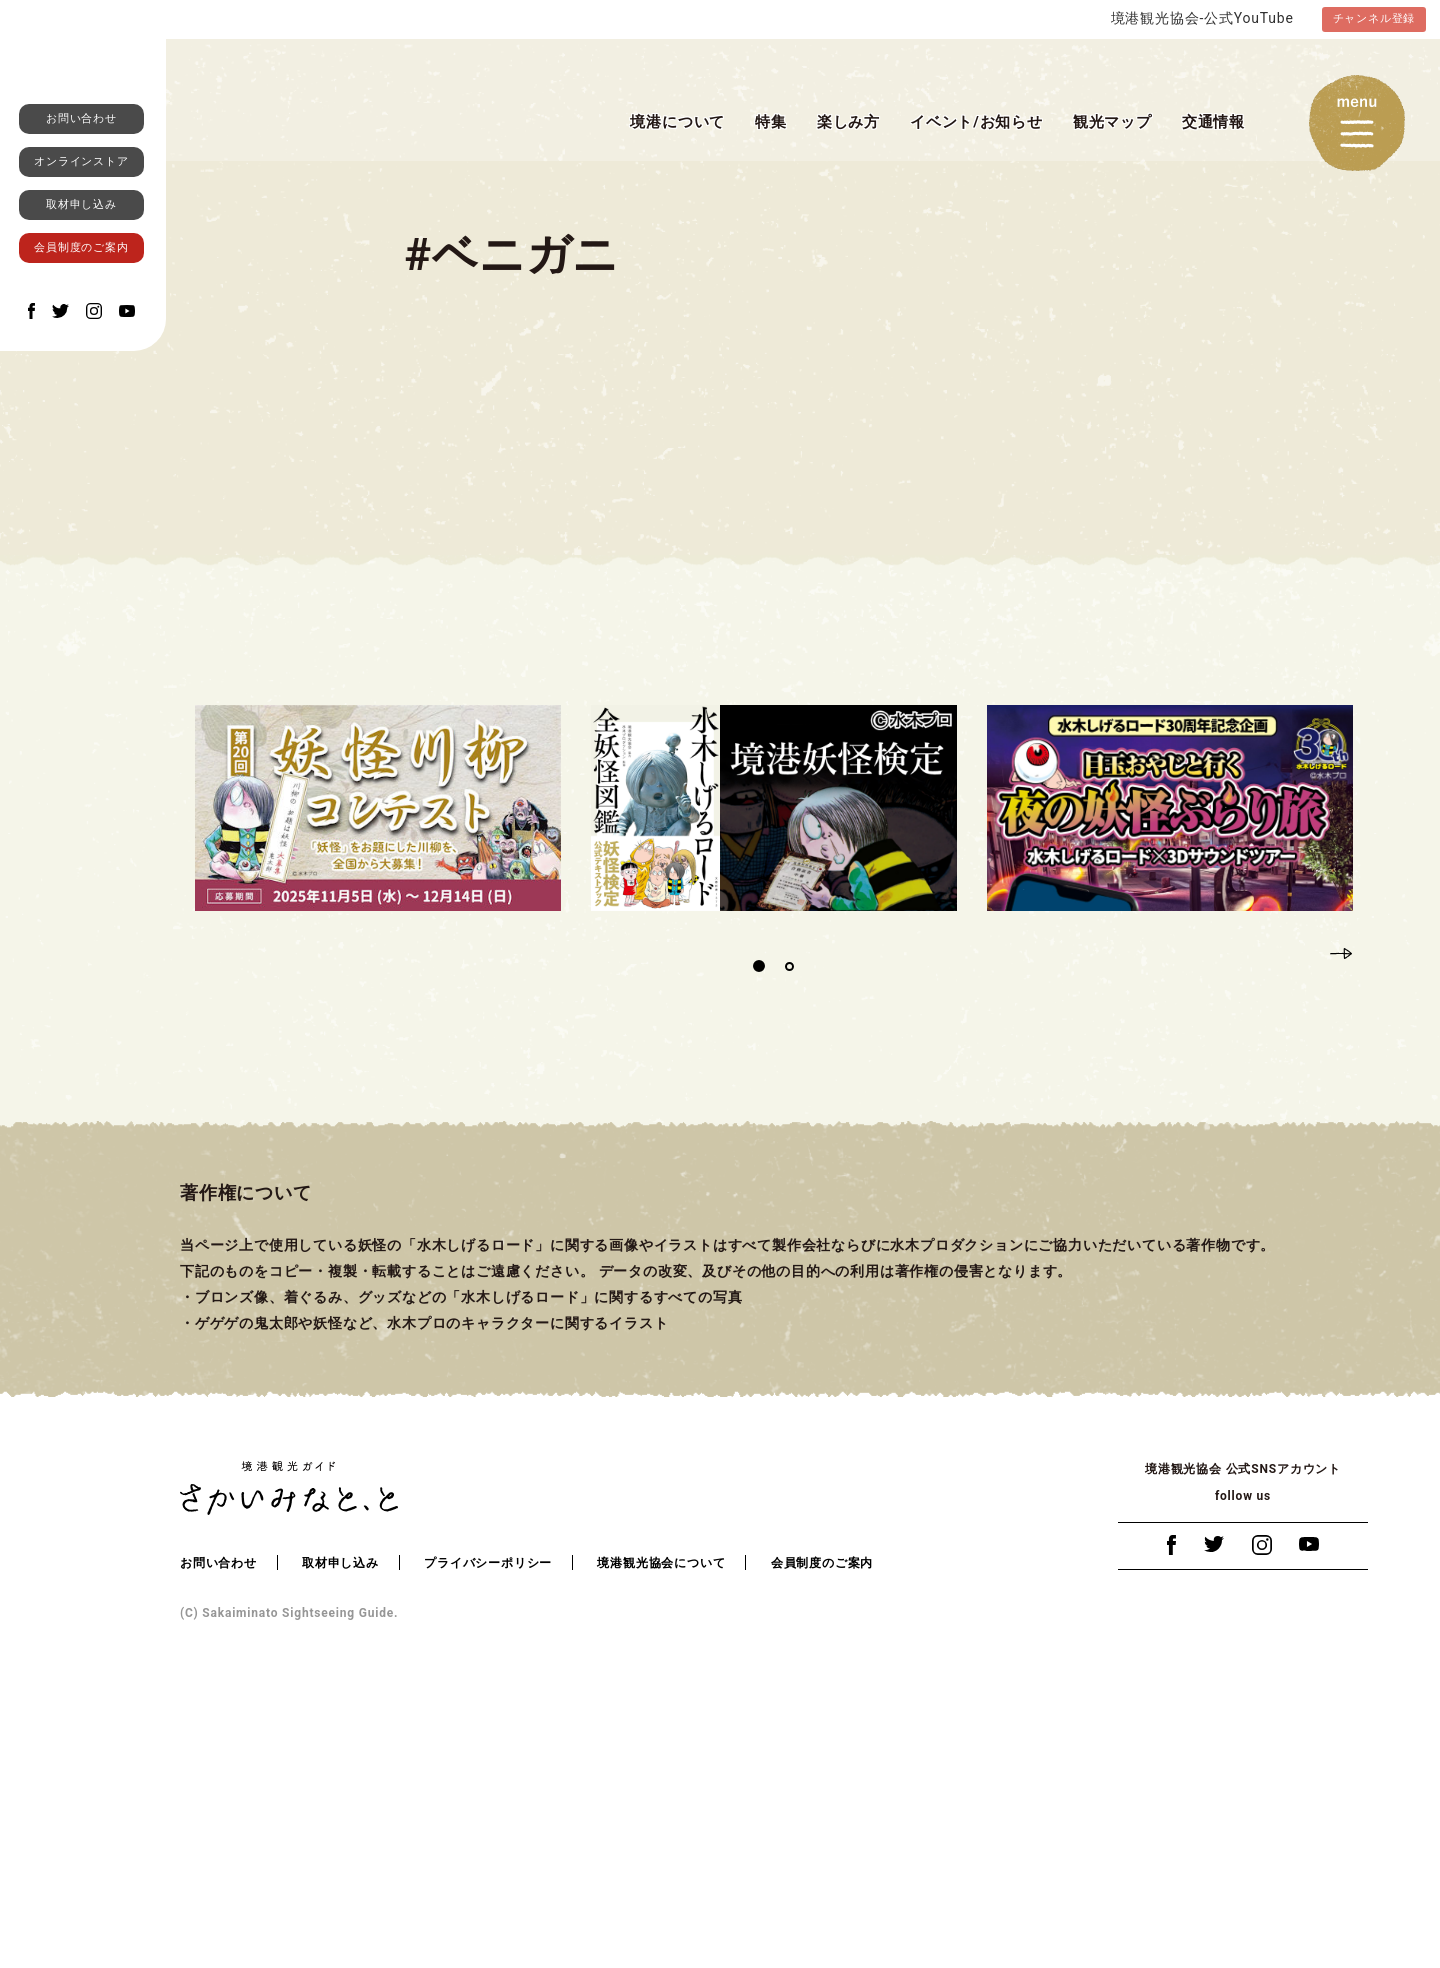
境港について (677, 123)
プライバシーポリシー (488, 1834)
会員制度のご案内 (81, 488)
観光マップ (1112, 123)
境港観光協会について (661, 1834)
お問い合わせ (81, 359)
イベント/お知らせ (976, 123)
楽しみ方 (848, 123)
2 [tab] (788, 1237)
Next (1341, 1223)
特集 (771, 123)
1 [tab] (759, 1238)
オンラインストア (81, 402)
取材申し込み (81, 445)
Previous (1305, 1223)
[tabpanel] (378, 1079)
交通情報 (1213, 123)
